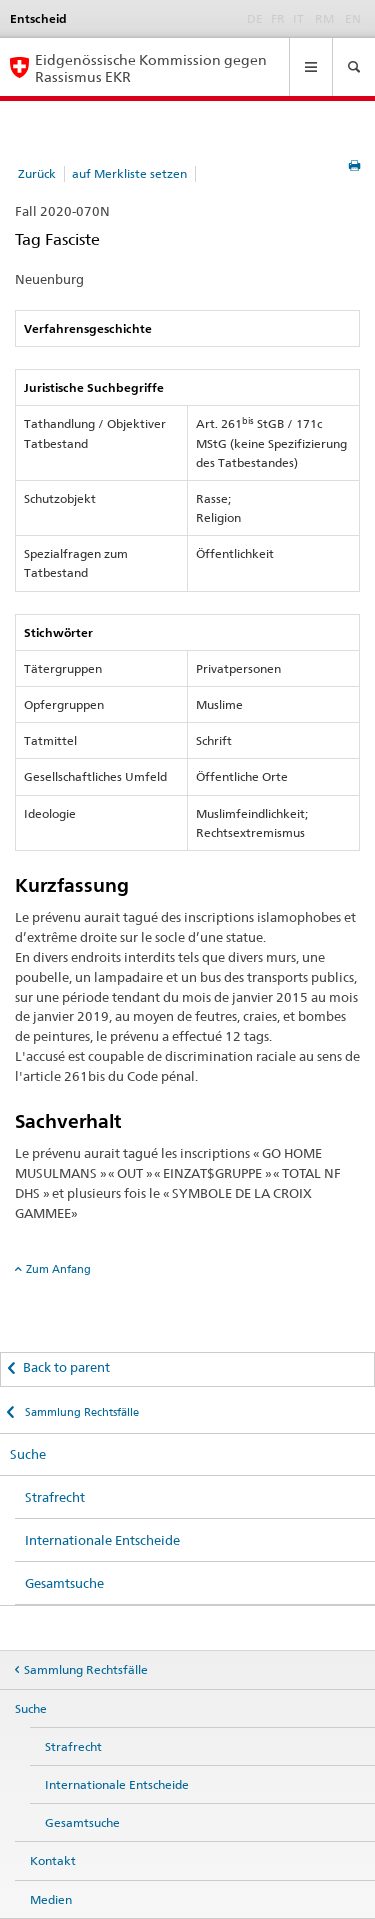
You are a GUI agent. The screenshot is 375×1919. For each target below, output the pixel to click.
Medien (51, 1899)
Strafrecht (55, 1497)
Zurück (37, 173)
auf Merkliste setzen (129, 173)
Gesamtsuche (64, 1583)
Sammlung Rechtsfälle (80, 1412)
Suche (28, 1454)
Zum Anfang (58, 1269)
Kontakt (53, 1860)
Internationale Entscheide (102, 1540)
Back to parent (66, 1367)
